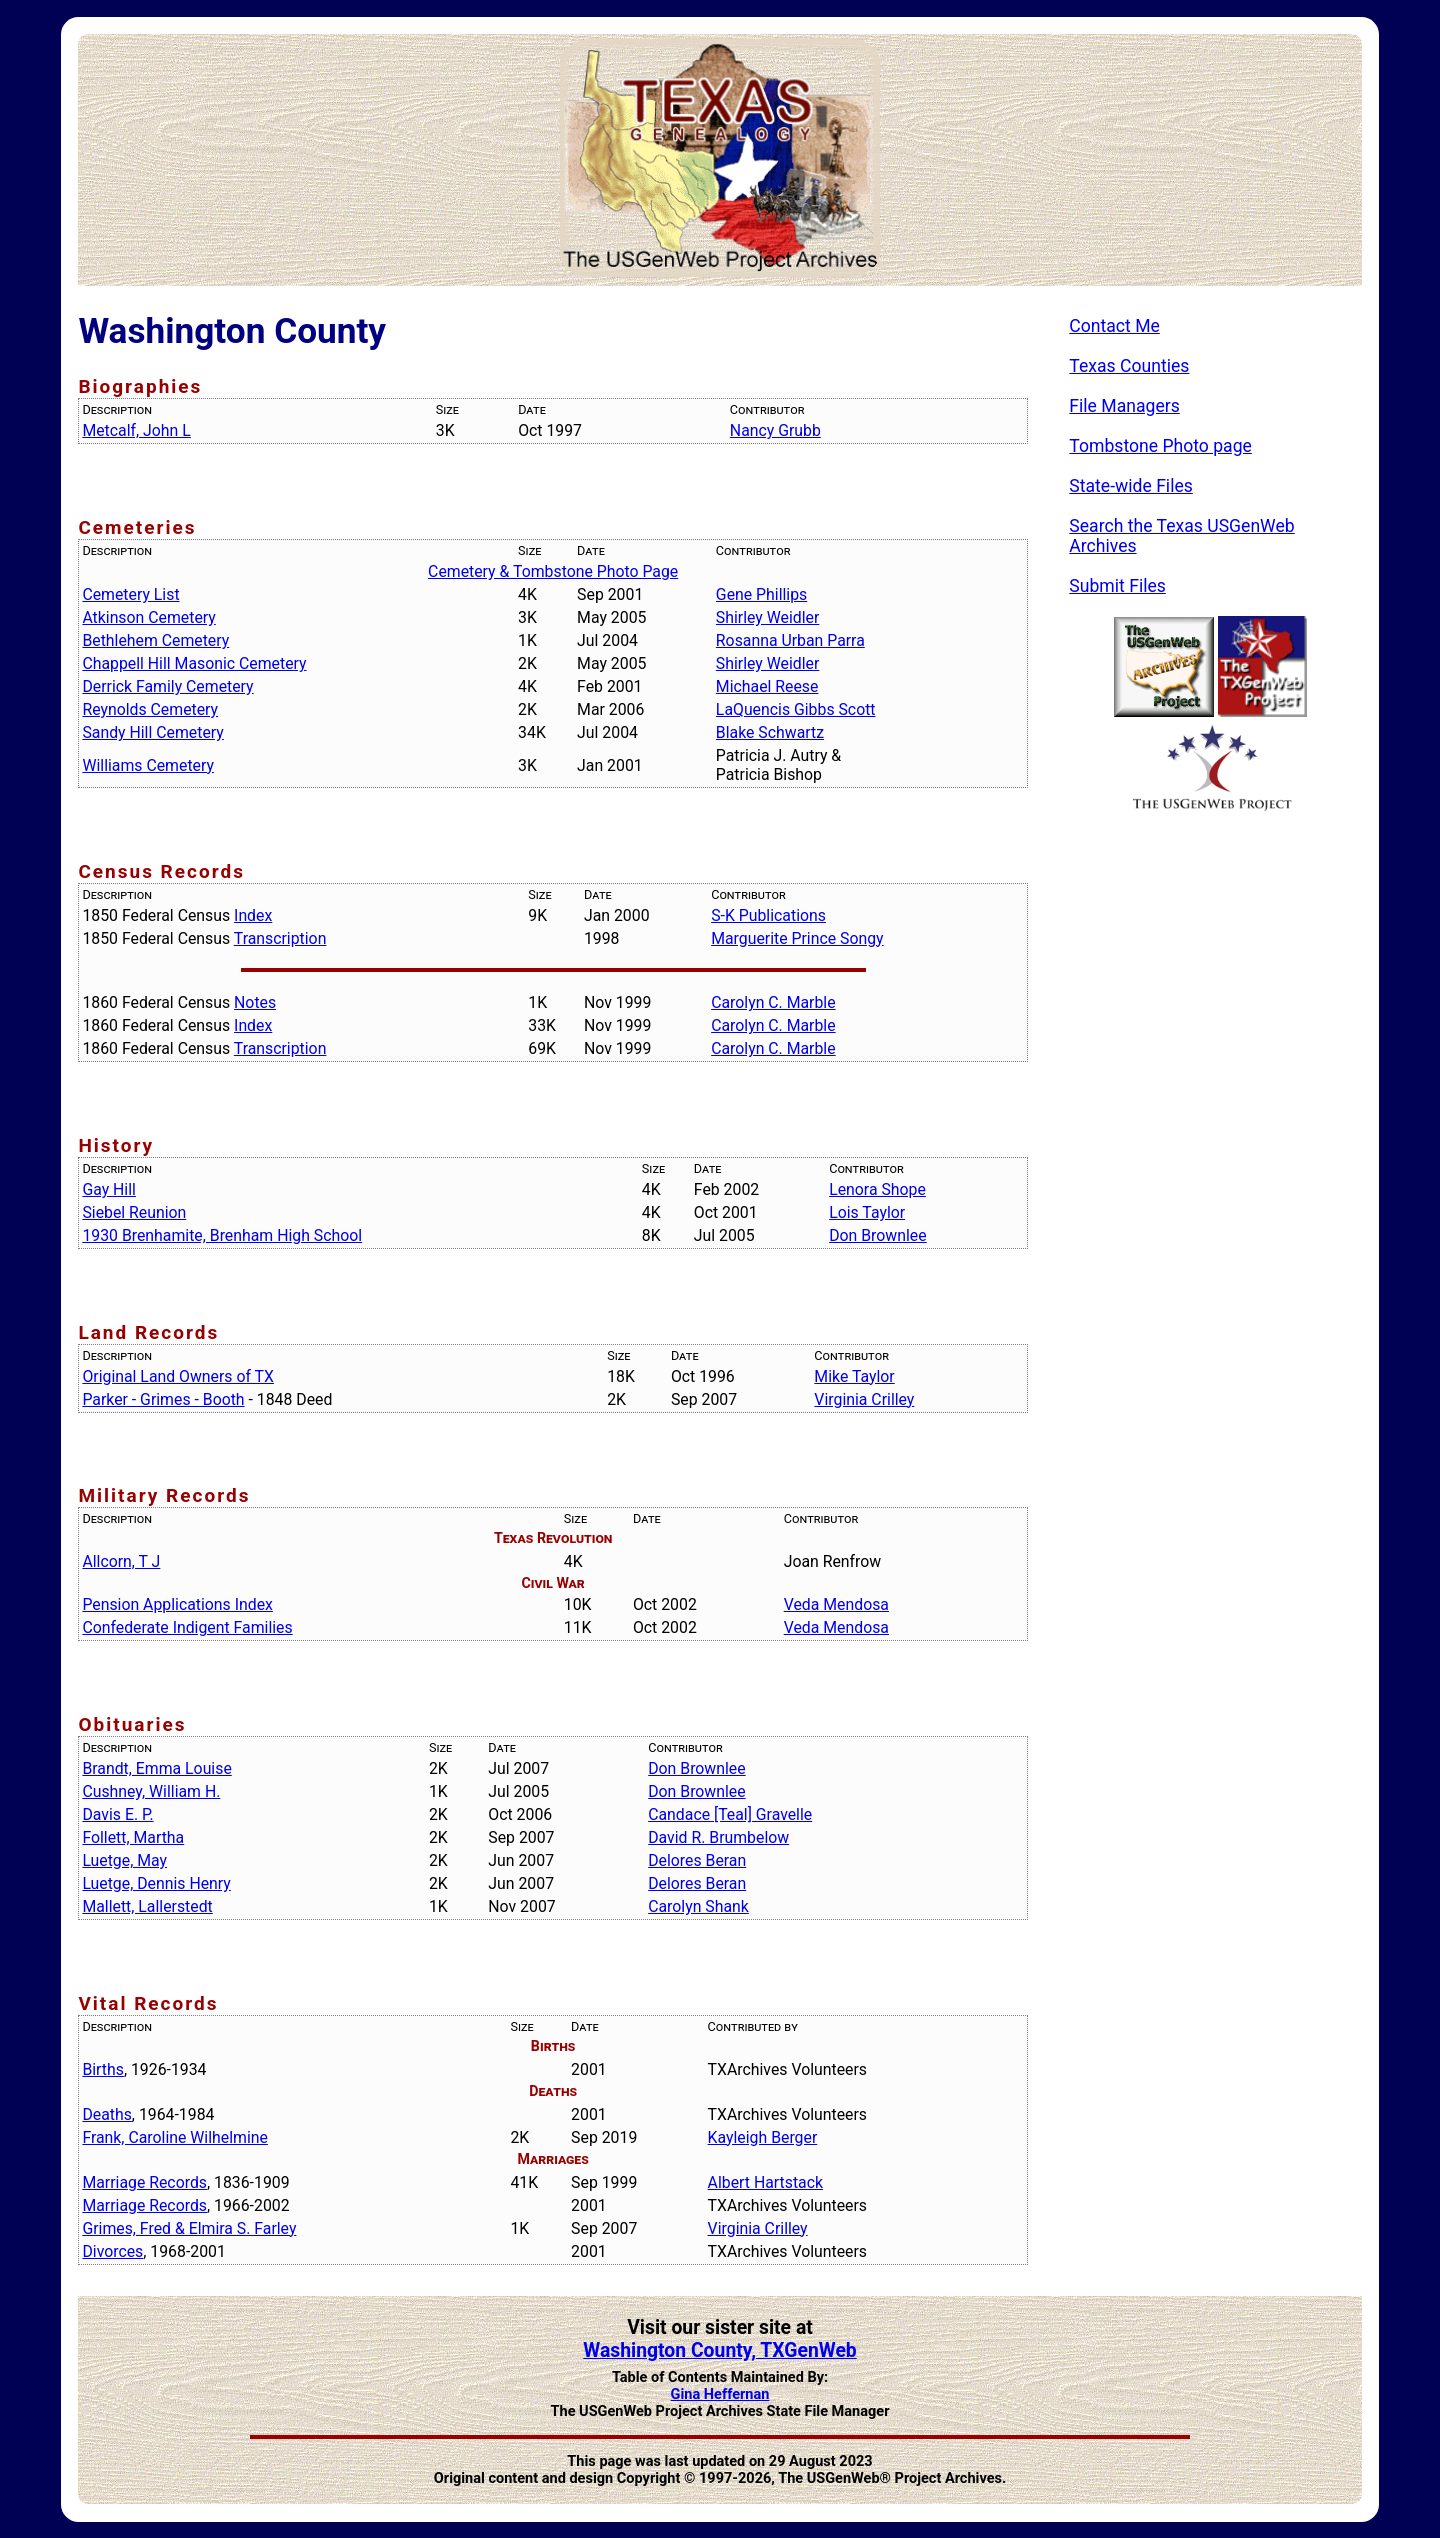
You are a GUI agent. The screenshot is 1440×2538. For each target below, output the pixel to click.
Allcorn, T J (121, 1561)
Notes (255, 1002)
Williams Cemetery (148, 765)
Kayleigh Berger (763, 2137)
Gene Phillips (761, 594)
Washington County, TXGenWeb (720, 2350)
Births (103, 2069)
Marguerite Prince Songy (797, 938)
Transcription (280, 938)
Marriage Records (144, 2182)
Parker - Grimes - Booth (163, 1399)
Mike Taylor (854, 1376)
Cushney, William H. (151, 1791)
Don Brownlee (877, 1235)
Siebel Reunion (134, 1212)
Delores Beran (697, 1860)
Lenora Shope (877, 1189)
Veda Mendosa (836, 1604)
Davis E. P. (117, 1814)
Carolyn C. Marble (773, 1002)
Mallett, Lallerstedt (147, 1906)
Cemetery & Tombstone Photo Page (553, 571)
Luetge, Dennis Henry (156, 1883)
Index (253, 915)
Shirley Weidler (767, 617)
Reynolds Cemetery (150, 709)
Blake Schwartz (770, 732)
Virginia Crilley (864, 1399)
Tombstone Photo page (1160, 446)
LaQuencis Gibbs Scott (796, 709)
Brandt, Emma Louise (156, 1768)
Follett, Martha (133, 1837)
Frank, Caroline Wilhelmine (175, 2137)
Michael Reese (767, 686)
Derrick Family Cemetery (167, 686)
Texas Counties (1129, 366)
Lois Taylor (867, 1212)
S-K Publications (768, 915)
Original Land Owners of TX (178, 1376)
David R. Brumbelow (718, 1837)
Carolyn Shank (698, 1906)
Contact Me (1114, 326)
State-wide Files (1131, 486)
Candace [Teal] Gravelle (730, 1814)
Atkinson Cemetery (148, 617)
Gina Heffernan (720, 2394)
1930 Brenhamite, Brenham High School (222, 1235)
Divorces (112, 2251)
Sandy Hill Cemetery (152, 732)
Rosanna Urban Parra (790, 640)
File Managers (1124, 406)
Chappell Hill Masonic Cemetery (194, 663)
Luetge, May (124, 1860)
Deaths (106, 2114)
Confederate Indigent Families (187, 1627)
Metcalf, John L (136, 430)
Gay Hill (109, 1189)
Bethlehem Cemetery (155, 640)
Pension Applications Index (177, 1604)
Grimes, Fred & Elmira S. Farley (189, 2228)
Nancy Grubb (775, 430)
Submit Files (1117, 586)
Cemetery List (130, 594)
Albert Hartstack (765, 2182)
